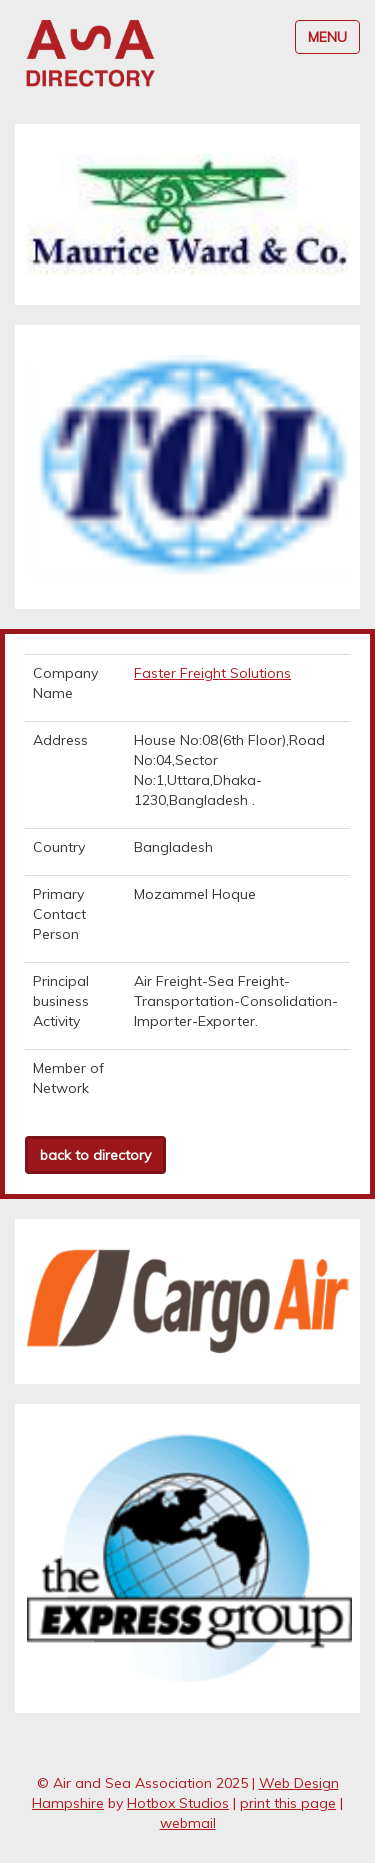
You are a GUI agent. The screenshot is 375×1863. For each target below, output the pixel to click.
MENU (327, 37)
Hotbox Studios (178, 1803)
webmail (188, 1823)
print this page (288, 1803)
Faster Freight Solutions (212, 673)
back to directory (95, 1155)
